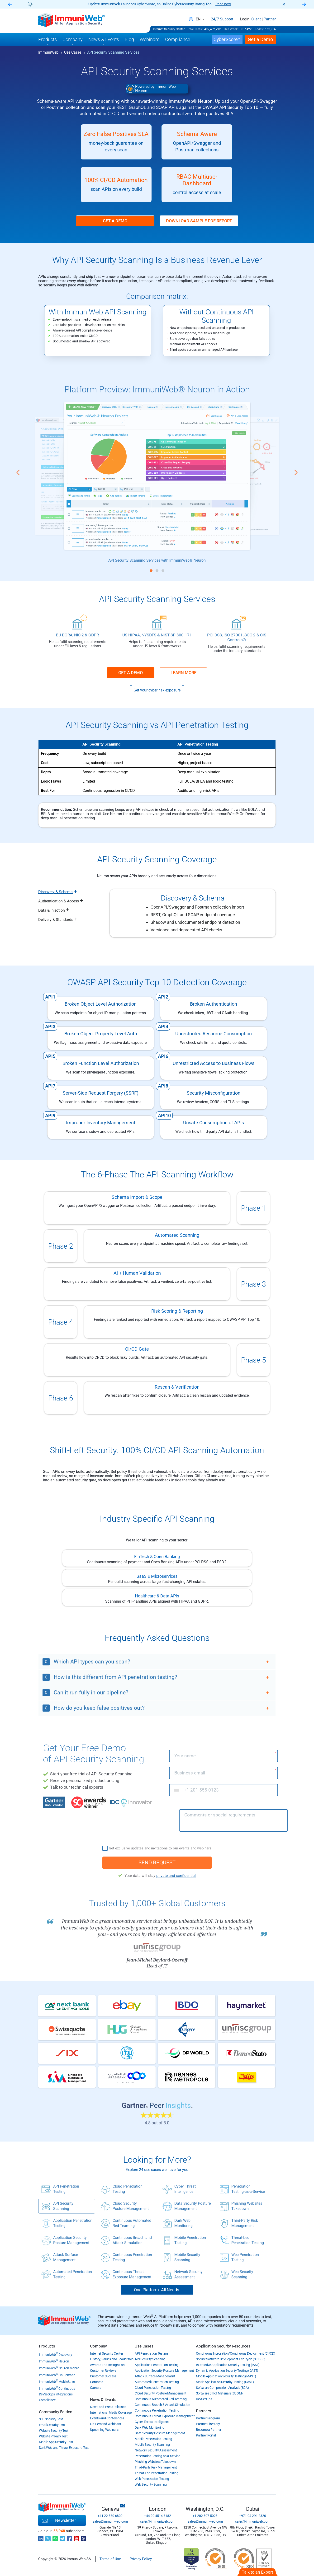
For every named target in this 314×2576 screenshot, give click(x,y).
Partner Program (208, 2418)
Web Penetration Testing (152, 2479)
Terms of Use (110, 2559)
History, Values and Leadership (111, 2359)
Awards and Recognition (107, 2365)
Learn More (183, 672)
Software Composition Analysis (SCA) (222, 2387)
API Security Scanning (150, 2359)
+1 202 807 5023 (205, 2516)
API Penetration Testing (151, 2353)
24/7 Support (222, 19)
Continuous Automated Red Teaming (160, 2399)
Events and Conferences (107, 2418)
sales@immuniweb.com (110, 2521)
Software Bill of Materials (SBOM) (219, 2393)
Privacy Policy (141, 2559)
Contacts (96, 2382)
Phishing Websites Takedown (155, 2462)
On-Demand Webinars (105, 2424)
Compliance (47, 2400)
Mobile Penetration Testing (153, 2439)
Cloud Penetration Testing (153, 2387)
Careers (95, 2387)
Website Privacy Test (53, 2436)
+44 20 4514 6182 (157, 2516)
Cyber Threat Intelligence (152, 2422)
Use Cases (72, 52)
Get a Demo (115, 220)
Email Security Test (52, 2425)
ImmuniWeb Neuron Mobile (59, 2368)
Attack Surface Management (155, 2376)
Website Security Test (54, 2430)
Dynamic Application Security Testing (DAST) (227, 2370)
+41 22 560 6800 (110, 2516)
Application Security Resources (223, 2346)
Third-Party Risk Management (156, 2467)
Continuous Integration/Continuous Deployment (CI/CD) (235, 2353)
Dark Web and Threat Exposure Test (64, 2448)
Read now (223, 4)
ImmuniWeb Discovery (55, 2355)
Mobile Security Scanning (152, 2444)
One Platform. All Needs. (157, 2289)
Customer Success (103, 2376)
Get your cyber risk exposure (157, 690)
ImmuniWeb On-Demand (57, 2375)
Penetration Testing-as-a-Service (157, 2456)
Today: (259, 29)
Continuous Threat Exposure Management (165, 2416)
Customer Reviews (103, 2370)
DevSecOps (204, 2399)
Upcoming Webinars (104, 2429)
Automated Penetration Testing (157, 2382)
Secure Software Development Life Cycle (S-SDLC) (231, 2359)
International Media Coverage (111, 2412)
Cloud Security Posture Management (160, 2393)
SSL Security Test (51, 2419)
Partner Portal (206, 2435)
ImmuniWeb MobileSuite (57, 2382)
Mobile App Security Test (56, 2442)
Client (256, 19)
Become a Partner (208, 2429)
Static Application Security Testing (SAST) (225, 2382)
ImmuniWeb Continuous (57, 2388)
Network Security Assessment (156, 2450)
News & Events (103, 2399)
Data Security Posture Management (160, 2433)
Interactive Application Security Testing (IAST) (228, 2365)
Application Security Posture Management (164, 2370)
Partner (270, 19)
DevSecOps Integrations (56, 2394)
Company (98, 2346)
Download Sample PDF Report (199, 220)
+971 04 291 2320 (252, 2516)
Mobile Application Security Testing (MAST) (226, 2376)
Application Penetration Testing (157, 2365)
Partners (203, 2410)
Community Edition (55, 2411)
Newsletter (59, 2521)
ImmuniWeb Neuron (54, 2361)
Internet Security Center (169, 29)
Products (47, 2346)
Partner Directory (208, 2424)
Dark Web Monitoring (149, 2427)
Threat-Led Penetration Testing (156, 2473)
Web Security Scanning (151, 2484)
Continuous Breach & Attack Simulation (162, 2405)
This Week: (230, 29)
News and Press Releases (108, 2407)
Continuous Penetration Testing (157, 2410)
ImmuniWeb (48, 52)
